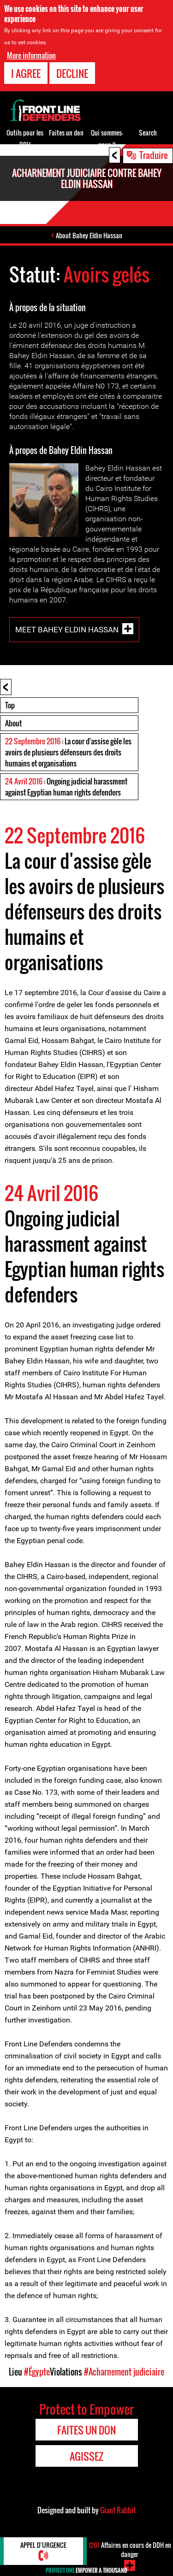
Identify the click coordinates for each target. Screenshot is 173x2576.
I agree (26, 73)
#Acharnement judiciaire (124, 2372)
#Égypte (37, 2372)
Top (10, 705)
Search (148, 132)
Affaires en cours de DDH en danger (130, 2549)
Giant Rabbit (118, 2510)
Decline (72, 73)
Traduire (153, 154)
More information (31, 55)
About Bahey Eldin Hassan (89, 235)
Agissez (86, 2456)
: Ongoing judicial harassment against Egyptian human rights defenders (66, 787)
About (13, 723)
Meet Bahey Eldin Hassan (67, 629)
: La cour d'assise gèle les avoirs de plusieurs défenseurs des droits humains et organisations (68, 752)
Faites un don (66, 132)
